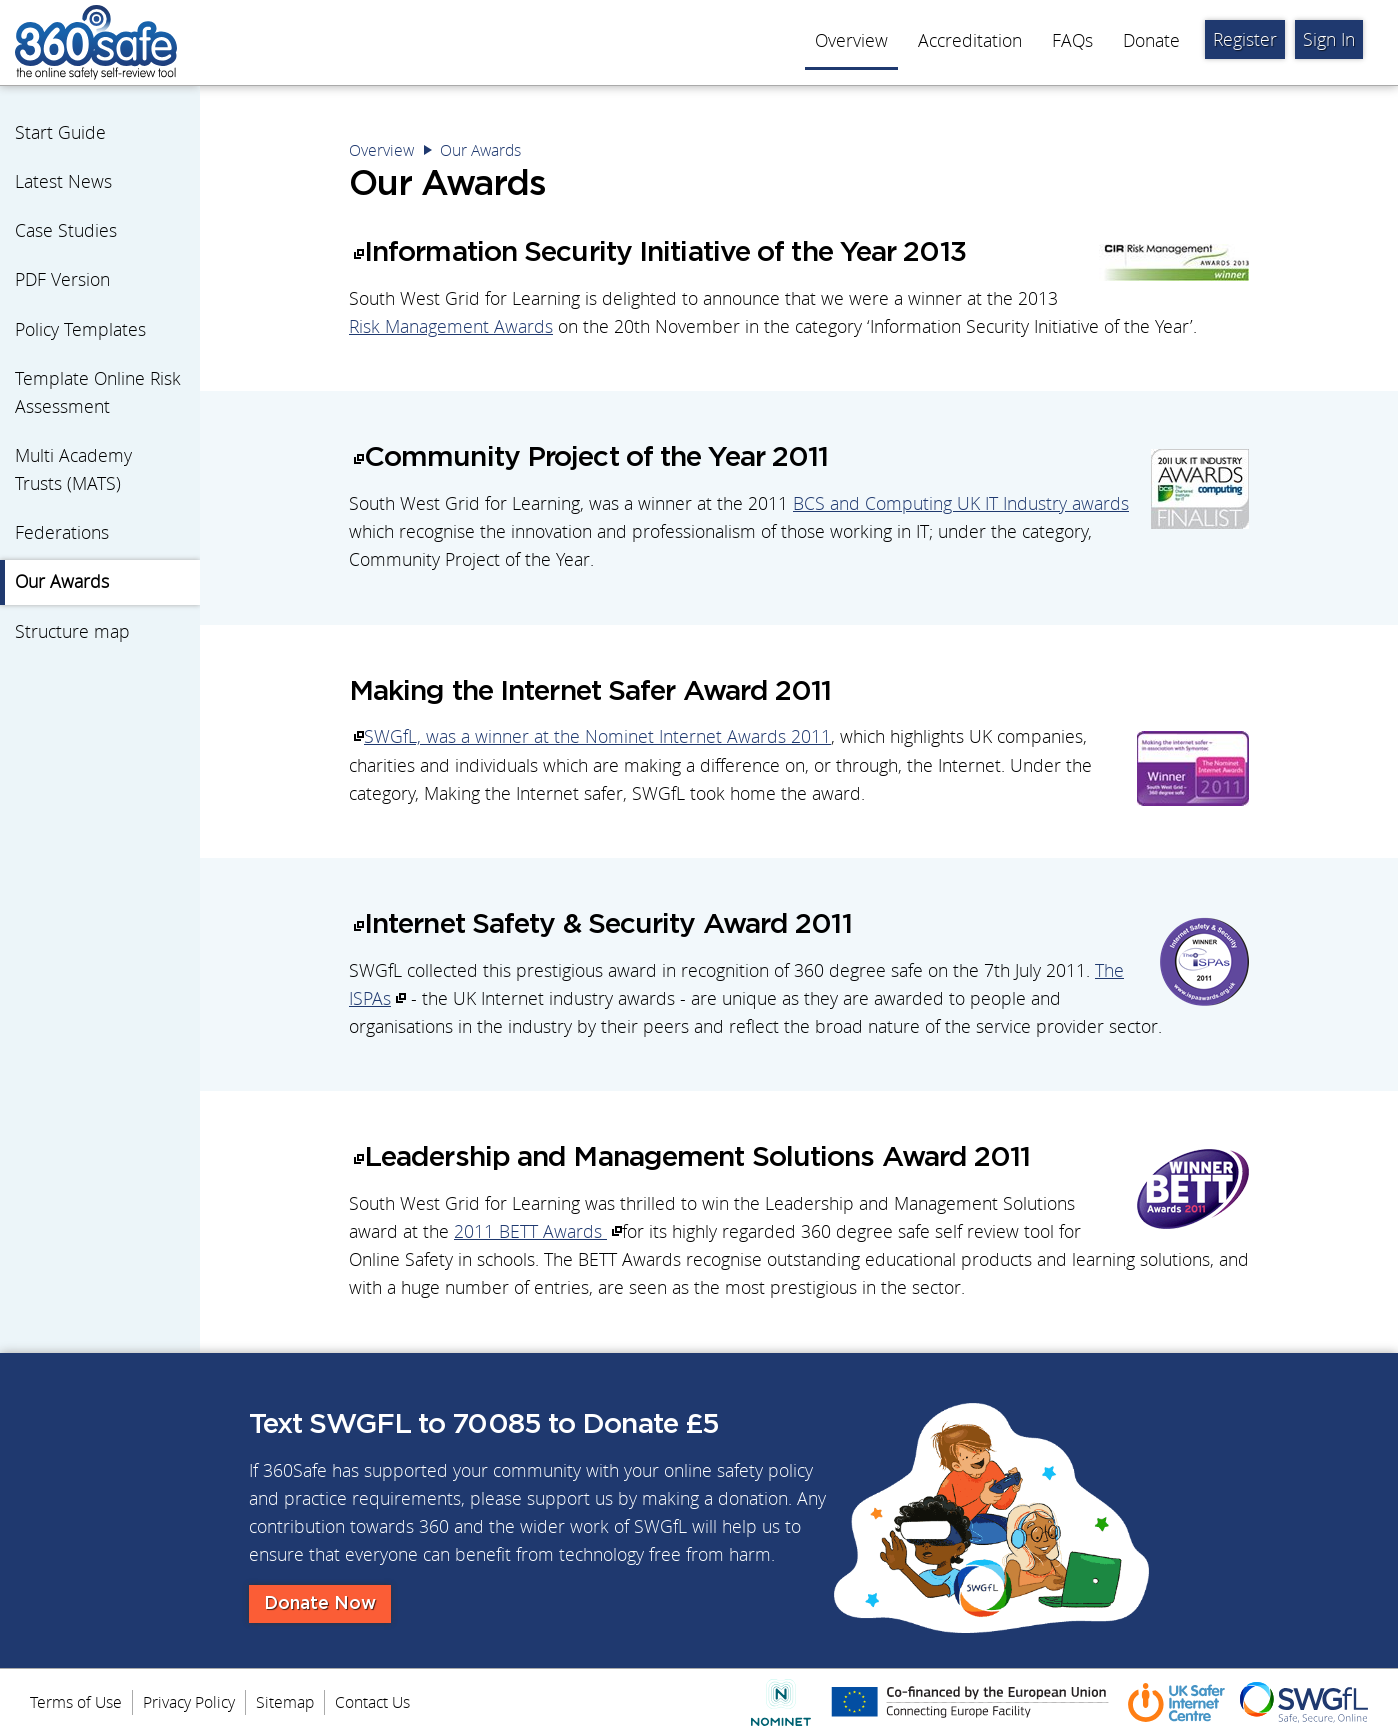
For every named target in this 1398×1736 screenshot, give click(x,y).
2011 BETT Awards (530, 1231)
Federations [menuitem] (62, 532)
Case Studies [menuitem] (66, 230)
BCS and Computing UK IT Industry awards (961, 503)
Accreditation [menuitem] (970, 40)
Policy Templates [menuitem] (80, 329)
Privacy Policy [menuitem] (189, 1702)
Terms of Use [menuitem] (76, 1702)
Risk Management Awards (451, 326)
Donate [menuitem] (1151, 40)
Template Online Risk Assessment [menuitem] (98, 392)
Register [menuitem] (1245, 39)
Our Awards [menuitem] (62, 581)
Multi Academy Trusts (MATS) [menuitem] (73, 469)
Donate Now (320, 1604)
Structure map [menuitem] (72, 631)
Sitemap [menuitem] (285, 1702)
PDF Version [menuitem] (62, 279)
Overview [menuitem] (851, 40)
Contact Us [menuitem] (372, 1702)
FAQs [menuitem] (1072, 40)
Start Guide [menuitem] (60, 132)
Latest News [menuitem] (63, 181)
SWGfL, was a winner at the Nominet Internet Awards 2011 (597, 736)
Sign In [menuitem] (1329, 39)
